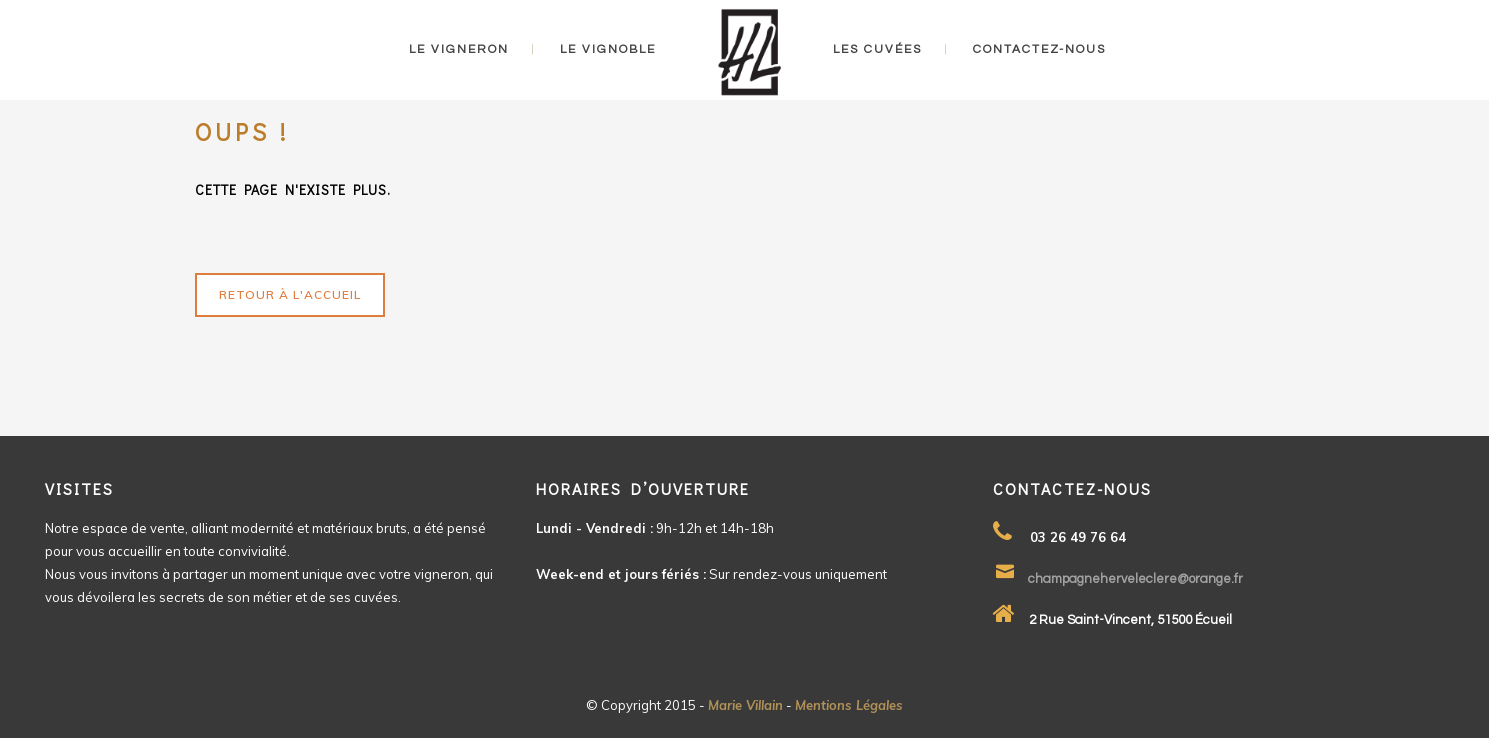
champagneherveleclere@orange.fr (1135, 579)
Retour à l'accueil (290, 294)
